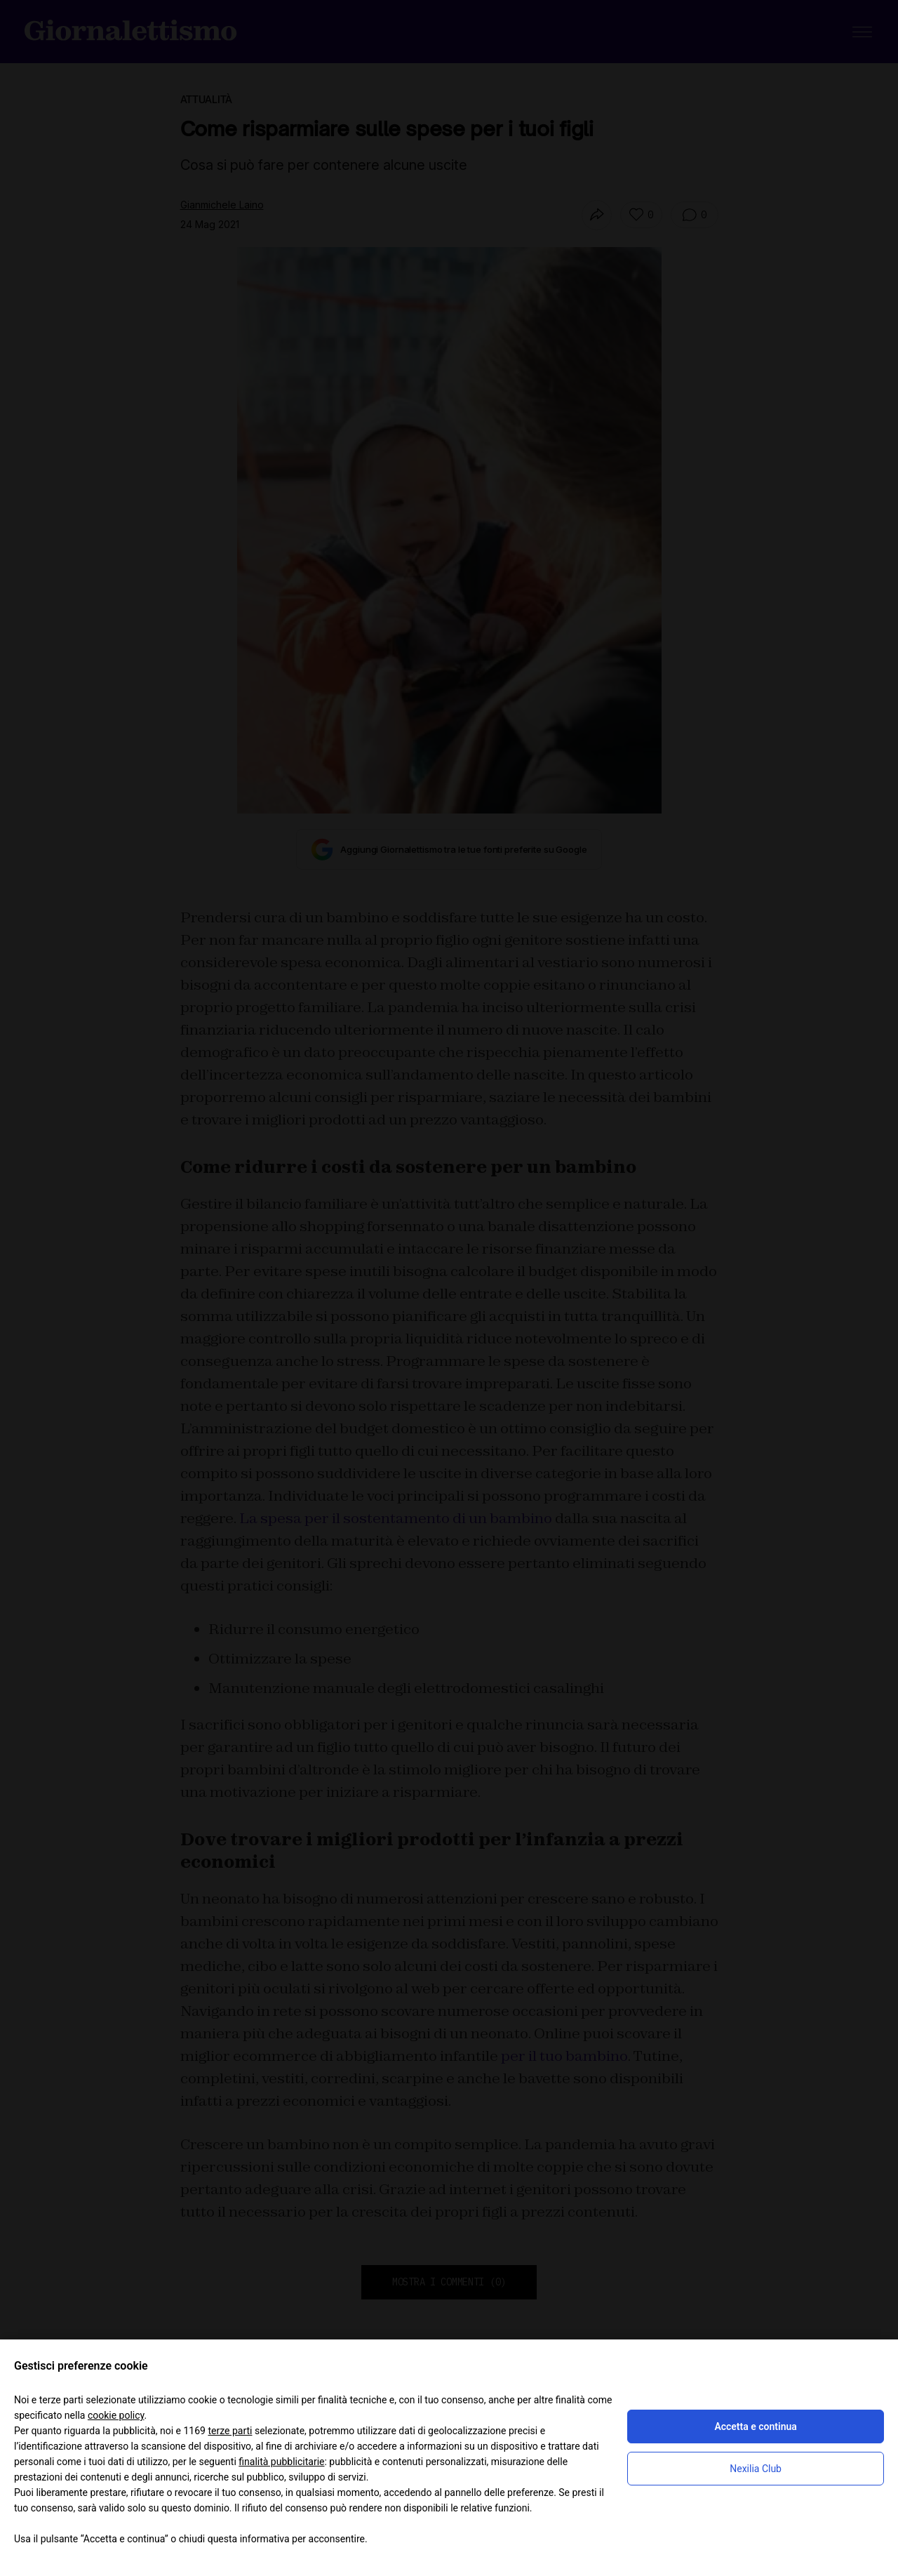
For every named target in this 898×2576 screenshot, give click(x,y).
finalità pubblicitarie (281, 2461)
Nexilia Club (756, 2468)
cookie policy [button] (116, 2415)
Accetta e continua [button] (755, 2426)
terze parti (230, 2430)
